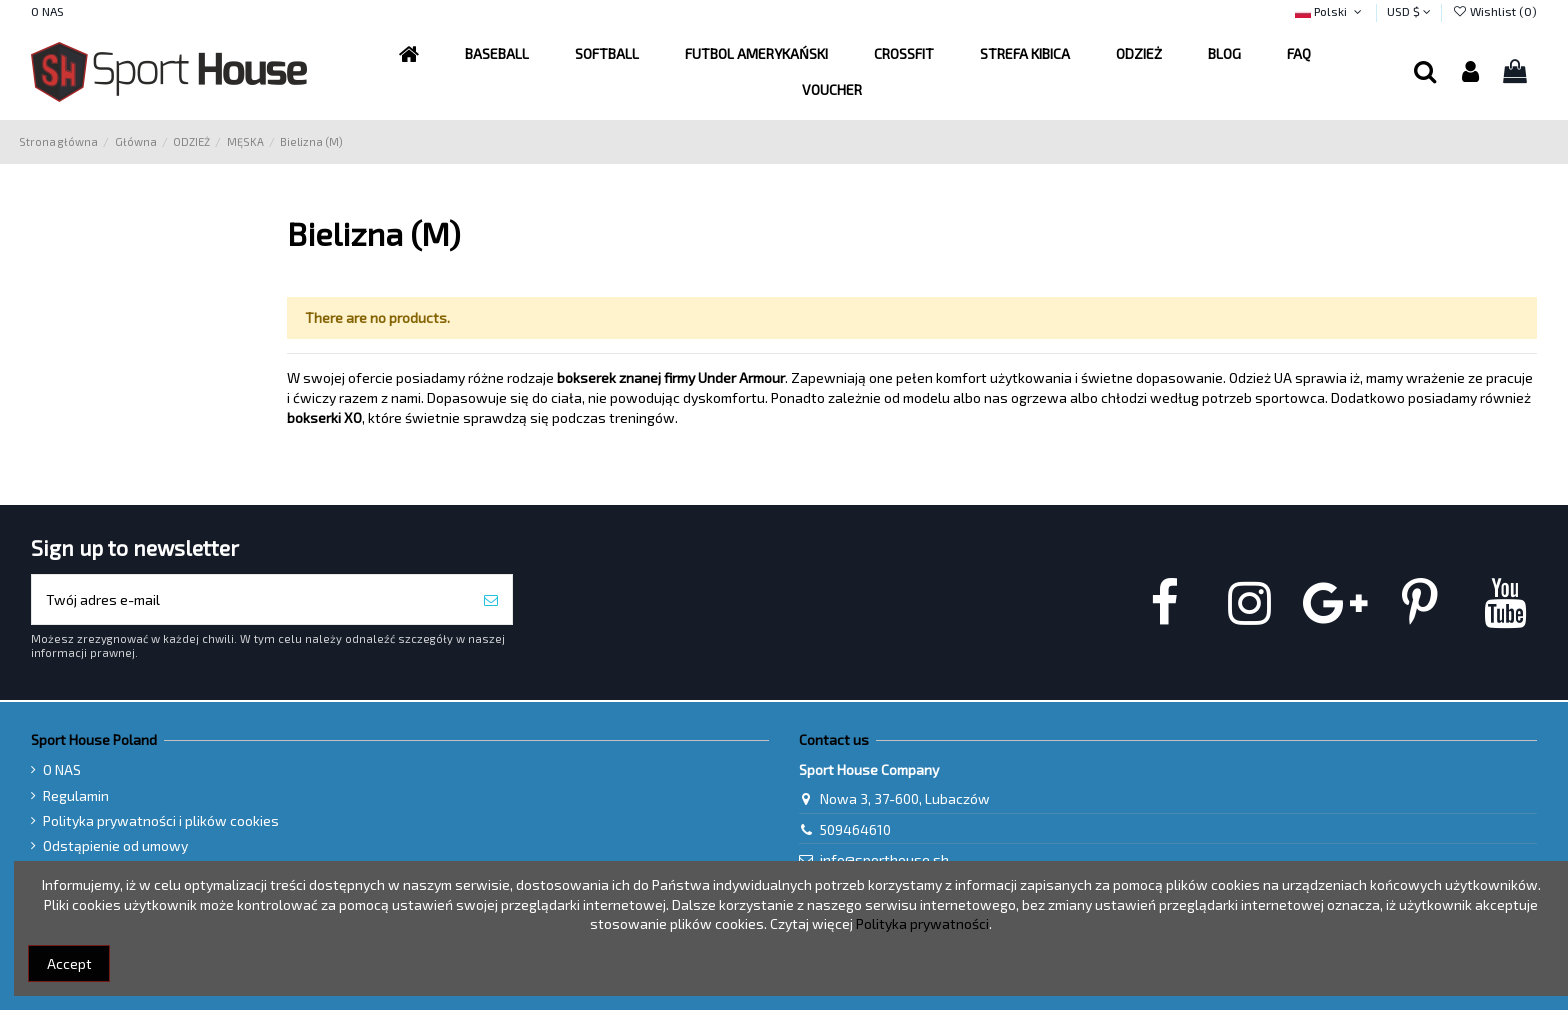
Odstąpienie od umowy (115, 845)
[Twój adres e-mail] (251, 599)
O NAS (47, 11)
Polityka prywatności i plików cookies (161, 820)
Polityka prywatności (922, 923)
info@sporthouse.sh (884, 859)
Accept (69, 963)
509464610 (855, 829)
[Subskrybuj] (491, 599)
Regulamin (76, 795)
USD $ (1409, 11)
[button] (756, 54)
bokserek (588, 377)
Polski (1330, 11)
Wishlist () (1494, 11)
